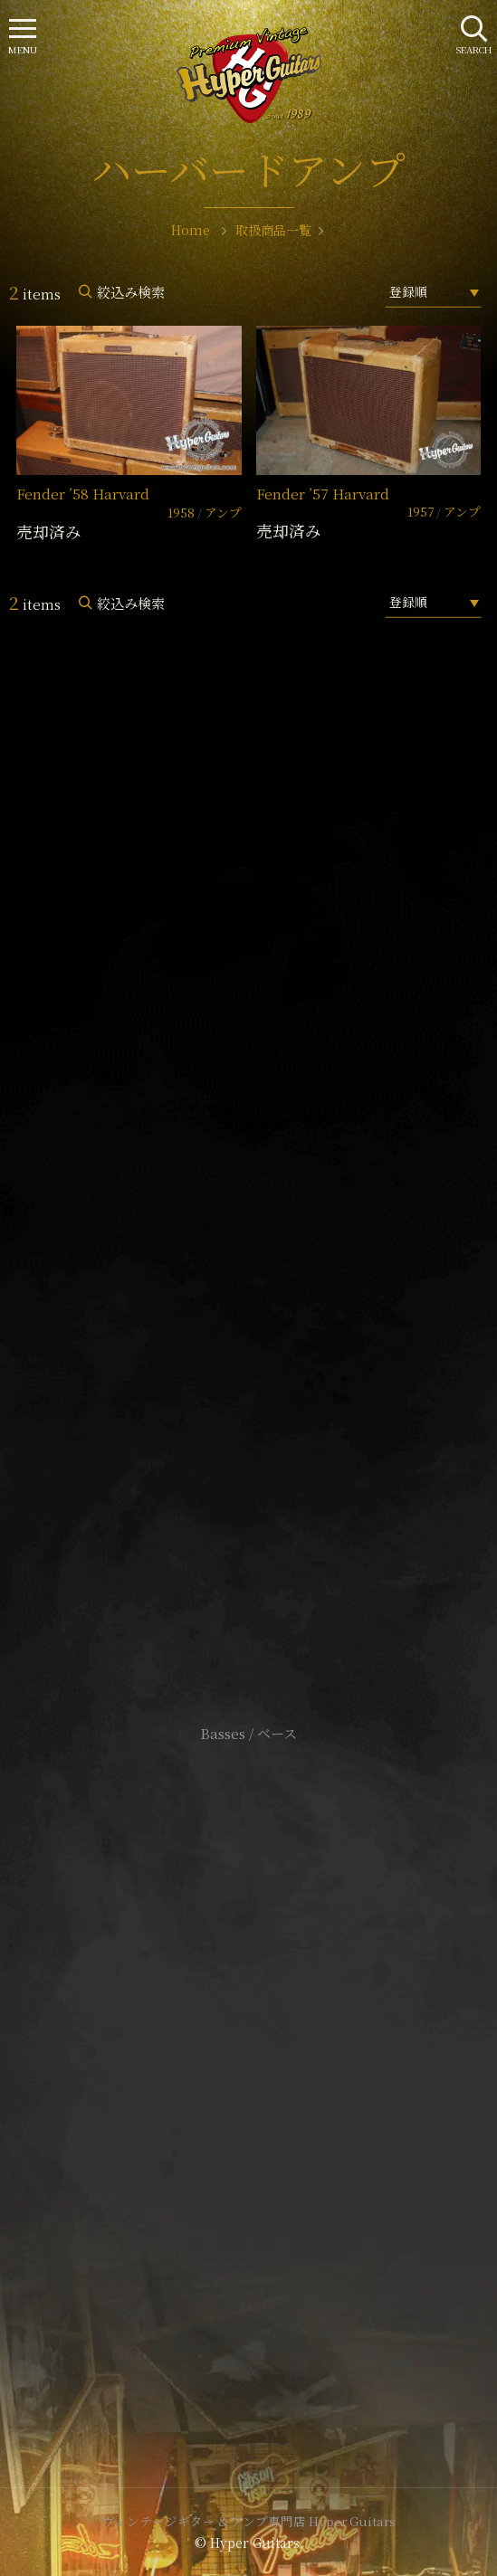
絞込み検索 (131, 291)
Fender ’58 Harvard (82, 493)
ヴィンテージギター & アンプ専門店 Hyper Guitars (249, 2521)
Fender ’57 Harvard (322, 493)
